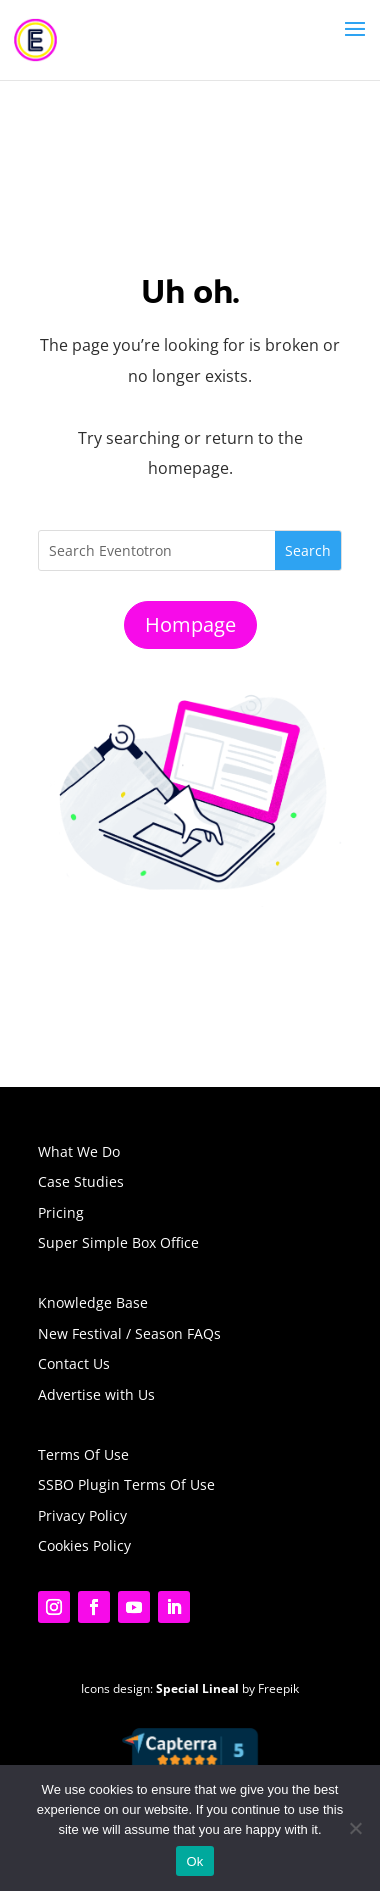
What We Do (79, 1151)
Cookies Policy (84, 1545)
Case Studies (81, 1181)
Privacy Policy (82, 1515)
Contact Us (74, 1363)
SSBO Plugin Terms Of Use (126, 1484)
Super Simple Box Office (118, 1242)
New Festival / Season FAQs (129, 1333)
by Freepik (227, 1688)
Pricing (61, 1212)
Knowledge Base (93, 1302)
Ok (194, 1861)
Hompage (190, 624)
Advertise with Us (96, 1394)
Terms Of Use (83, 1454)
